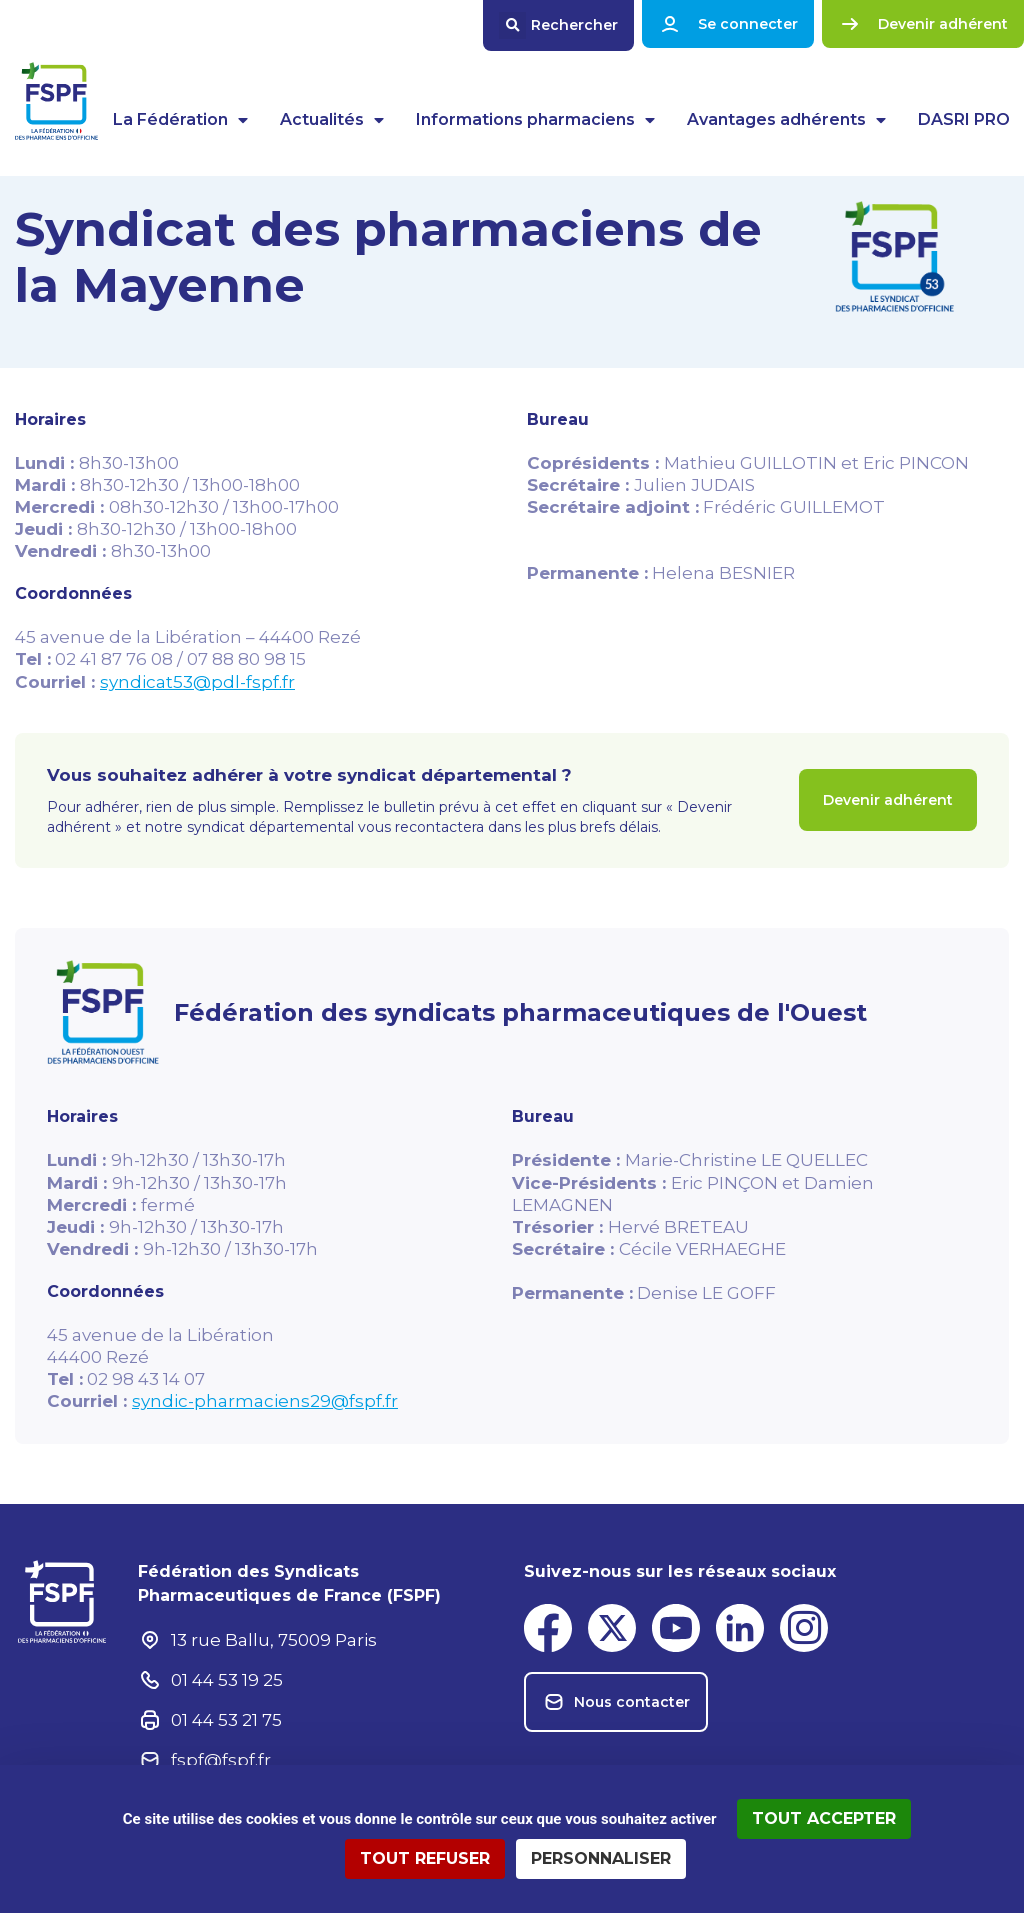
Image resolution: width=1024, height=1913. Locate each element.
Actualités (332, 120)
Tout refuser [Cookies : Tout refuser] (425, 1858)
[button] (558, 25)
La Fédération (180, 120)
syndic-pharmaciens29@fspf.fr (265, 1401)
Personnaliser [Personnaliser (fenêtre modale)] (601, 1858)
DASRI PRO (964, 119)
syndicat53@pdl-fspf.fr (197, 682)
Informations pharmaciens (535, 120)
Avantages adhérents (786, 120)
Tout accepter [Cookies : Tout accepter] (824, 1818)
